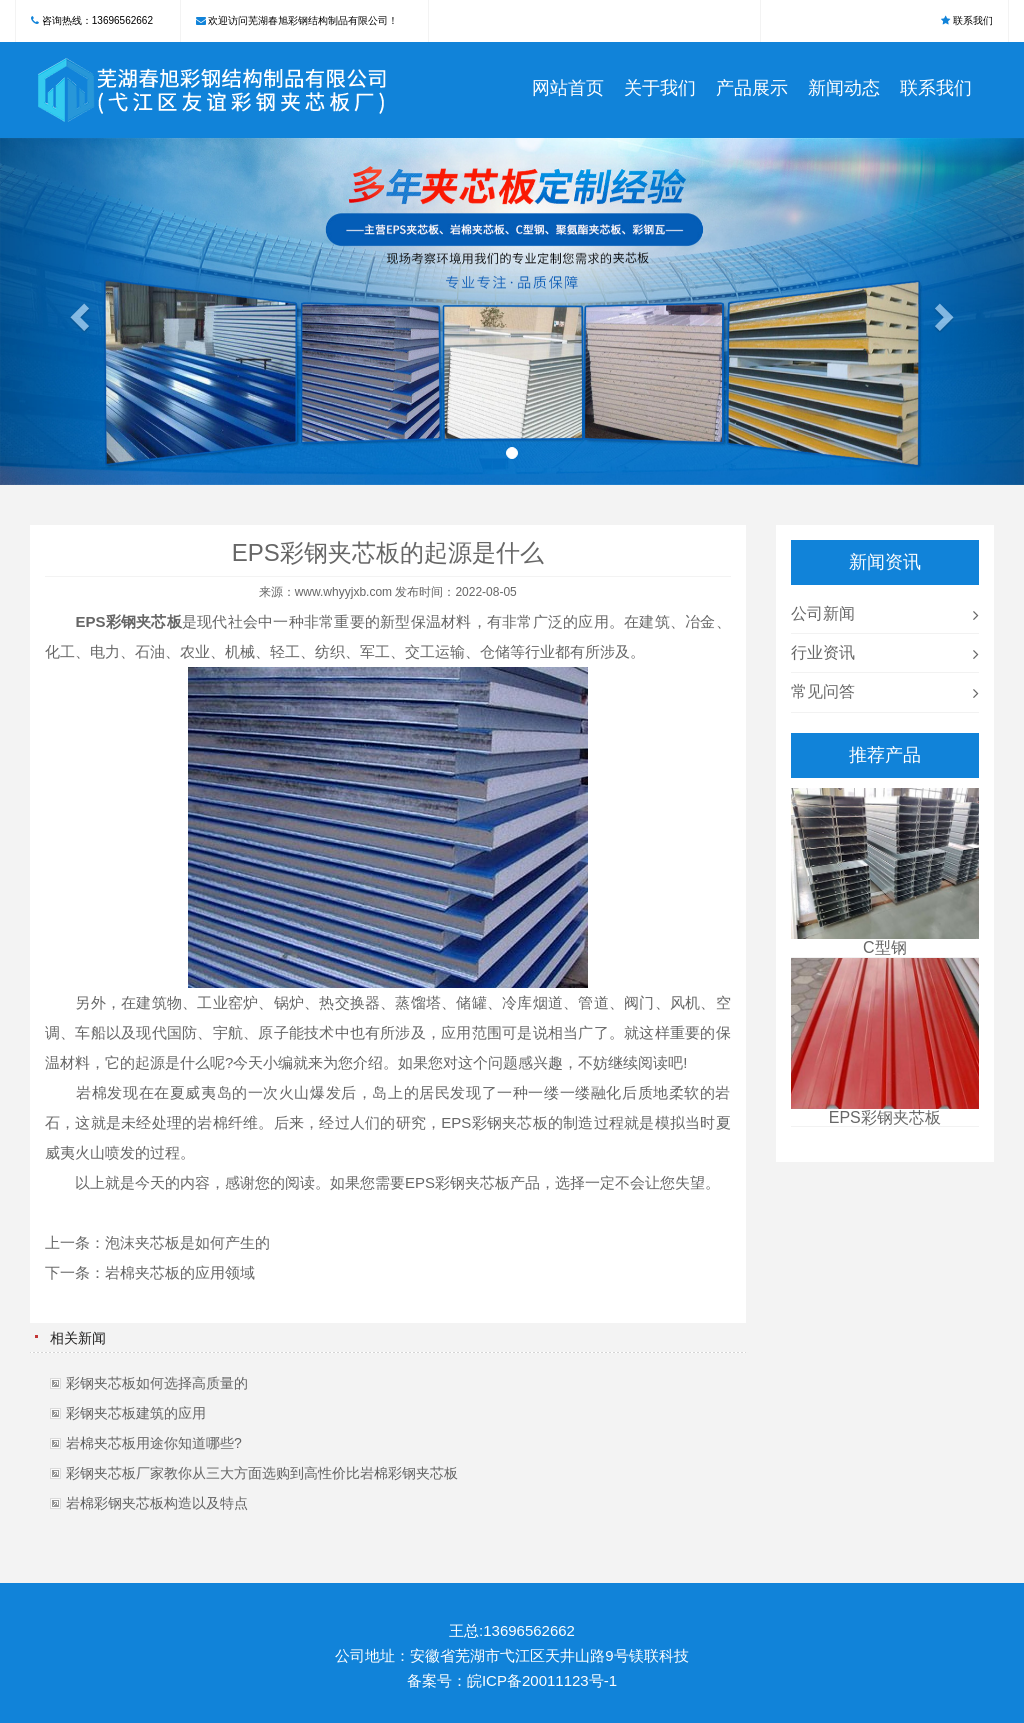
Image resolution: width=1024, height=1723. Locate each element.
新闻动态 (844, 88)
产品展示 (752, 88)
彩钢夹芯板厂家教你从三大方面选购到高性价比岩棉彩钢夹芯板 (262, 1473)
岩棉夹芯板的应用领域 (180, 1272)
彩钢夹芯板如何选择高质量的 (157, 1383)
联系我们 (973, 20)
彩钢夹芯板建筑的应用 (136, 1413)
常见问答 (823, 691)
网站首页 (568, 88)
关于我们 (660, 88)
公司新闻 (823, 613)
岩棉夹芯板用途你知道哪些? (154, 1443)
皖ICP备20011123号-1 (542, 1680)
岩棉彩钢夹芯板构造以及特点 (157, 1503)
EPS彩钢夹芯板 (129, 621)
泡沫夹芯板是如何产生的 (187, 1242)
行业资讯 (823, 652)
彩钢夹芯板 (509, 1122)
